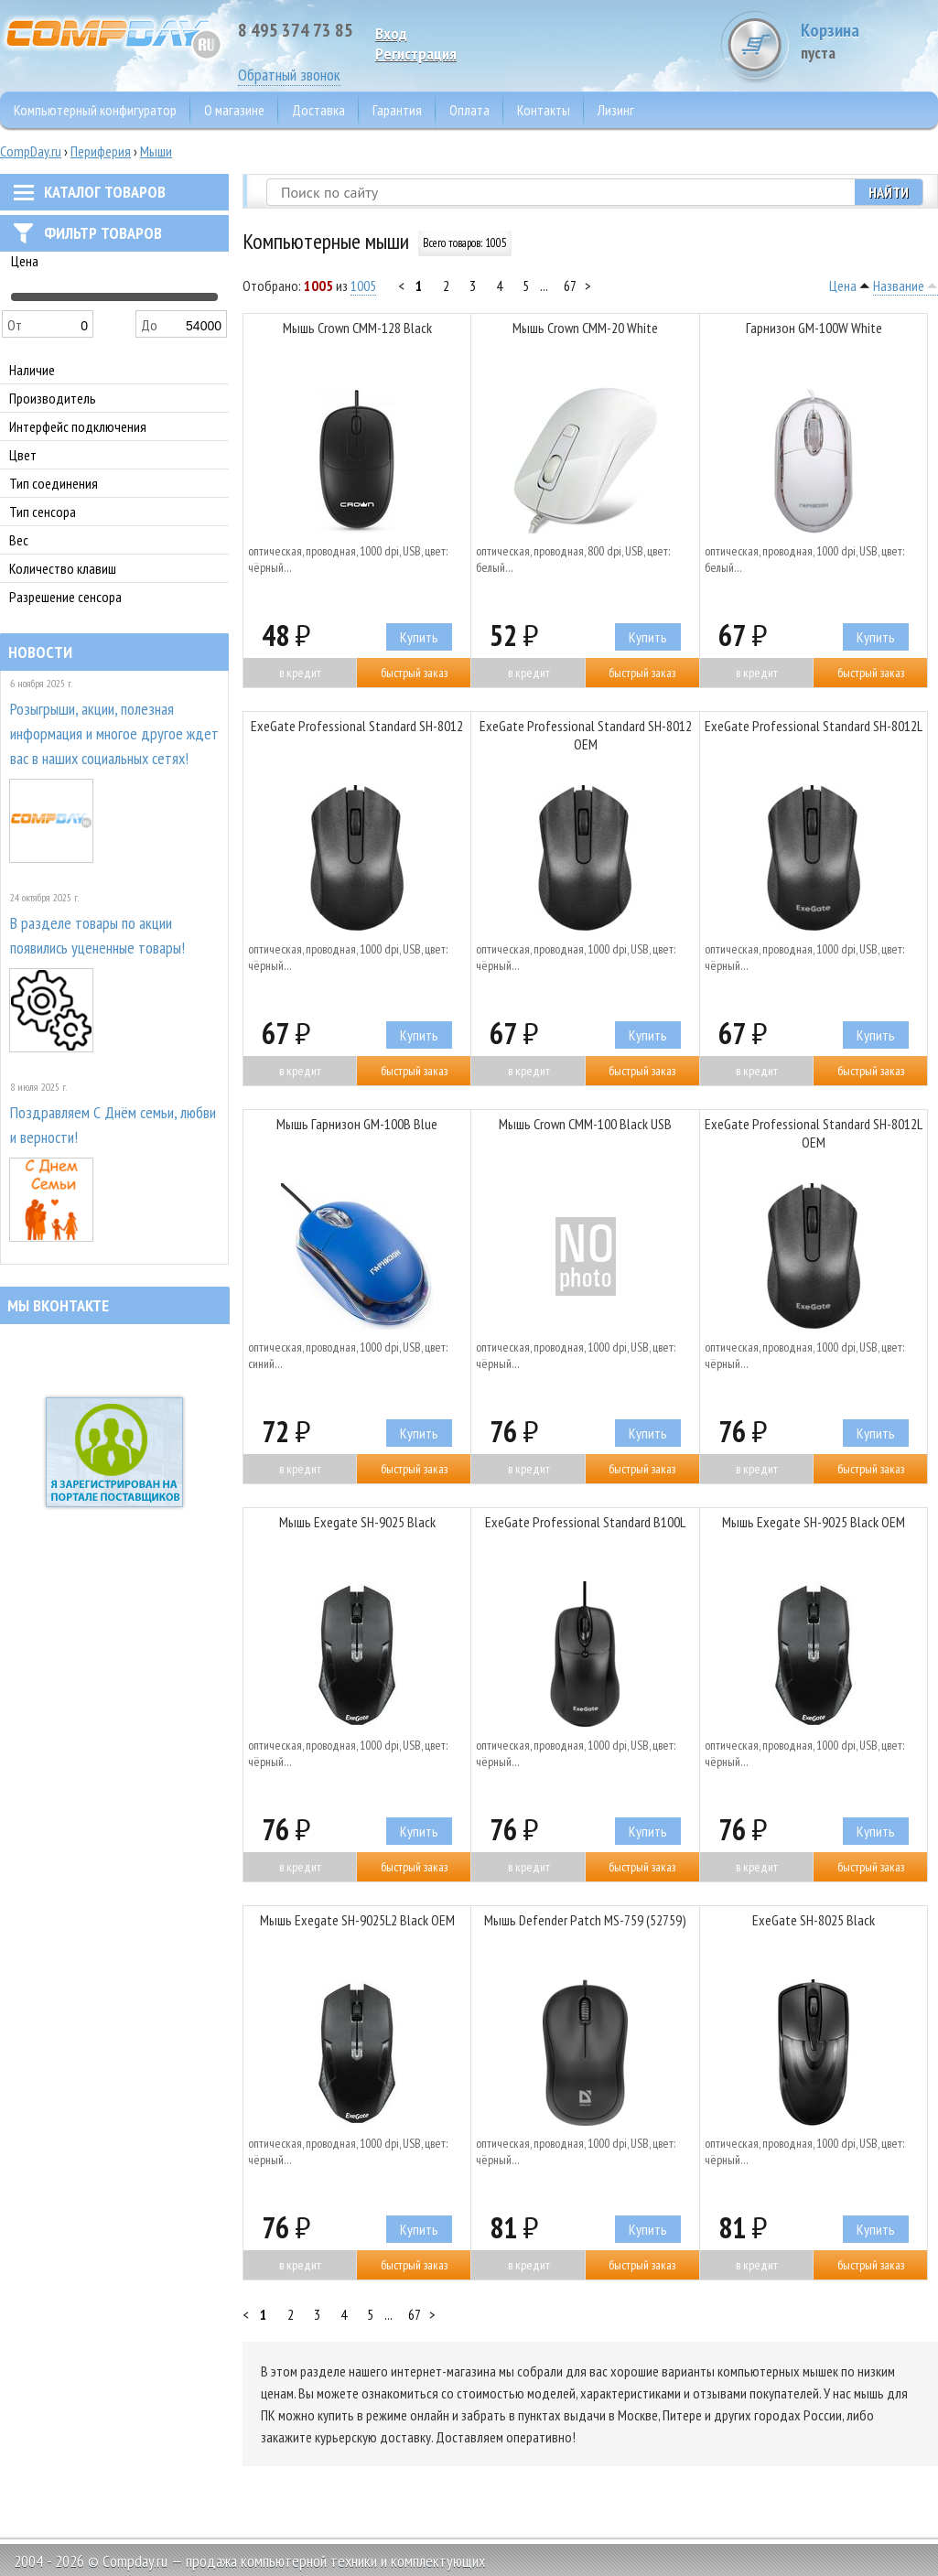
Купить (419, 637)
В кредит (300, 672)
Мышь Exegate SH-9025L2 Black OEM (357, 1920)
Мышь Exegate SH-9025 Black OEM (813, 1522)
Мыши (156, 151)
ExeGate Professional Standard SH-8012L (813, 726)
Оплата (469, 110)
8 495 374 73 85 (295, 30)
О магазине (234, 110)
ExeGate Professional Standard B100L (585, 1522)
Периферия (100, 151)
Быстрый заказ (414, 672)
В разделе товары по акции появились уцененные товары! (97, 935)
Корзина (869, 40)
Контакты (543, 110)
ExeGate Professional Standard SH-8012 (357, 726)
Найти (888, 192)
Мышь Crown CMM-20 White (585, 327)
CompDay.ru (30, 151)
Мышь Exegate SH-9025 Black (357, 1522)
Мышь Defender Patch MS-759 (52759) (585, 1920)
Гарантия (397, 110)
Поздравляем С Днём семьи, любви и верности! (113, 1125)
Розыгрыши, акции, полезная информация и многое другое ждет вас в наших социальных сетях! (114, 733)
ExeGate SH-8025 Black (813, 1920)
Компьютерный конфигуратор (95, 110)
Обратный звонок (289, 74)
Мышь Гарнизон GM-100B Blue (356, 1124)
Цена (843, 285)
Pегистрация (416, 53)
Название (898, 285)
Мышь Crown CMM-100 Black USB (585, 1124)
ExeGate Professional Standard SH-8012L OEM (813, 1133)
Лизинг (616, 110)
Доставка (318, 110)
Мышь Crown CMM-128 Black (357, 327)
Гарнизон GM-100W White (814, 327)
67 (570, 285)
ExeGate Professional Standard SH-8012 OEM (586, 735)
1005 (363, 285)
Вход (391, 33)
